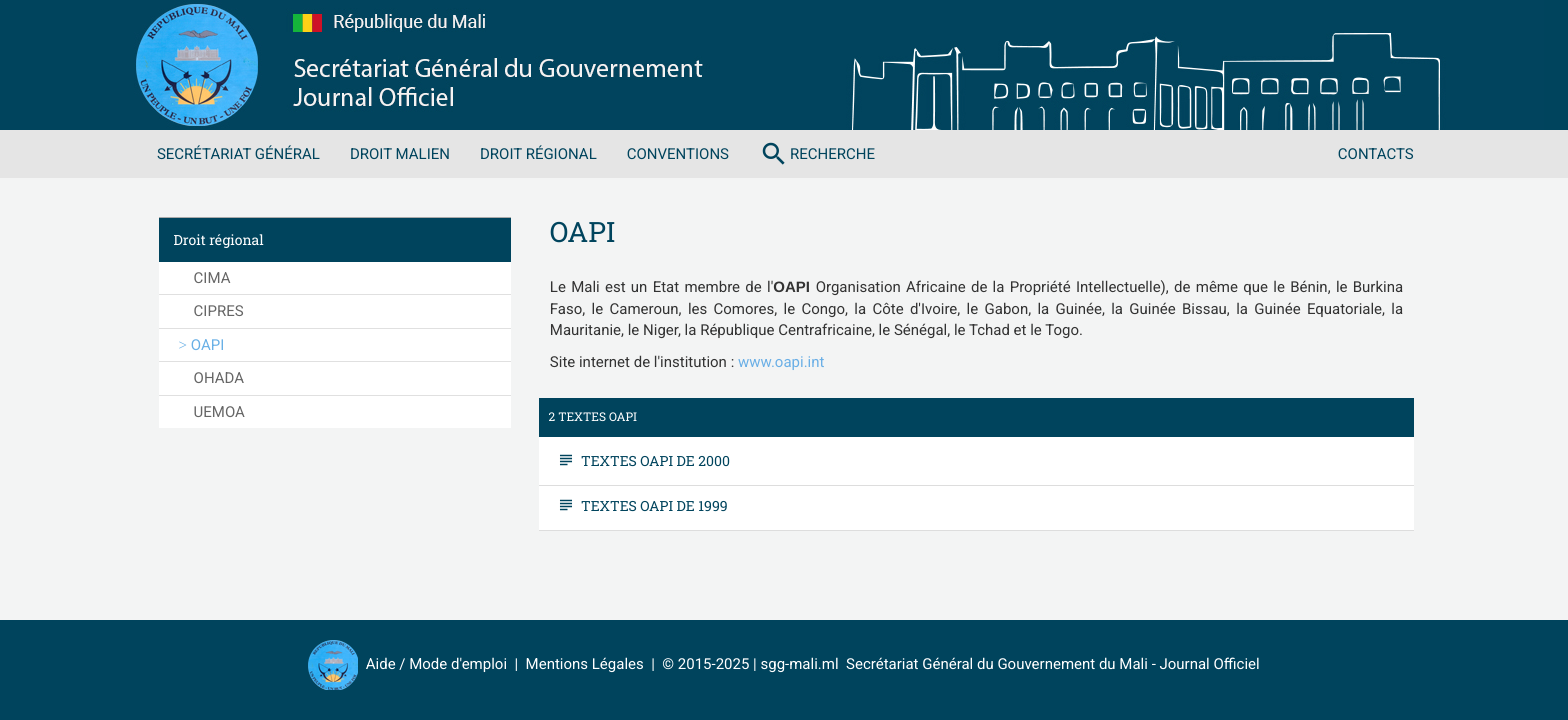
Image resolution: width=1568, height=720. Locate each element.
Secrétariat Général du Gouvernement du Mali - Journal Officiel (1049, 664)
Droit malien (400, 154)
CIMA (212, 278)
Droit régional (538, 154)
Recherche (817, 154)
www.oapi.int (781, 362)
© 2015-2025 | (711, 664)
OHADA (219, 378)
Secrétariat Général (238, 154)
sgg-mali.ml (799, 664)
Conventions (678, 154)
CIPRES (219, 311)
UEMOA (219, 412)
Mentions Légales (585, 664)
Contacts (1376, 154)
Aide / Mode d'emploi (436, 664)
